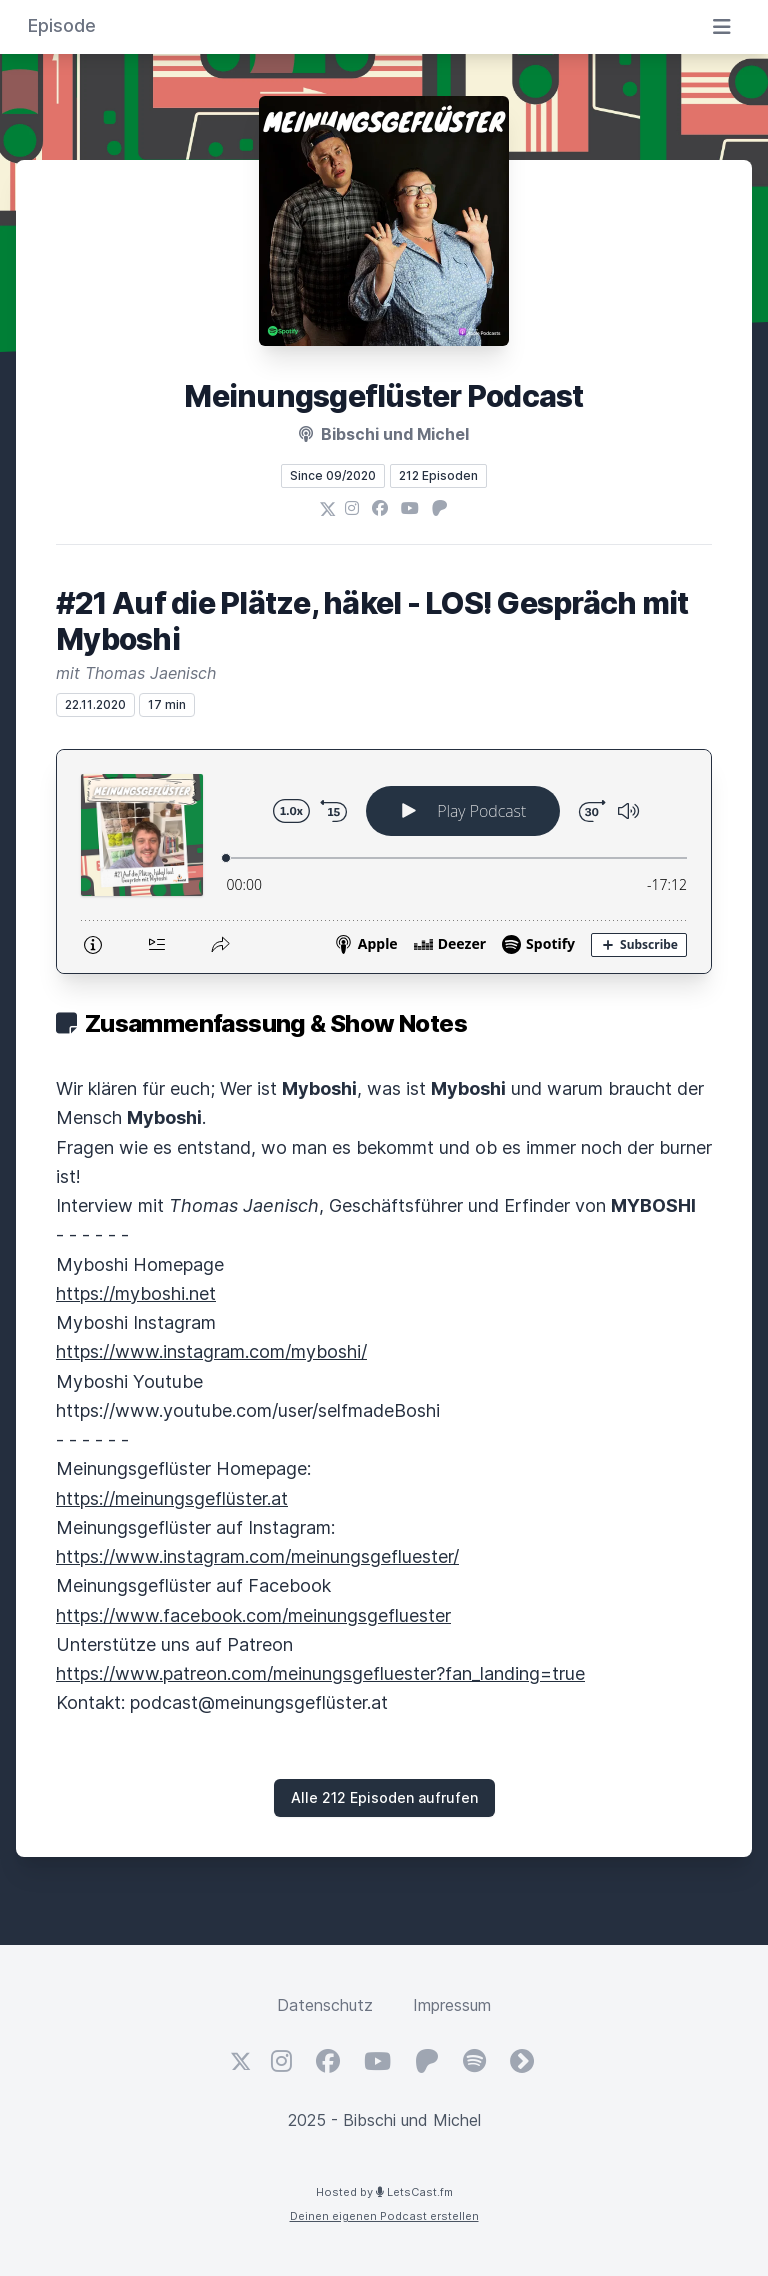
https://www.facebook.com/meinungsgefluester (253, 1615)
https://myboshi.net (136, 1293)
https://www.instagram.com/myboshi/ (211, 1351)
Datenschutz (325, 2005)
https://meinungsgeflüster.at (172, 1498)
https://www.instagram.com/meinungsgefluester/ (257, 1556)
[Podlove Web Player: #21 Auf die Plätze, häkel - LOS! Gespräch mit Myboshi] (384, 861)
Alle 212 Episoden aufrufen (384, 1797)
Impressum (452, 2005)
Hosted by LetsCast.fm (384, 2192)
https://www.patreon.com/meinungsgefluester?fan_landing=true (320, 1673)
